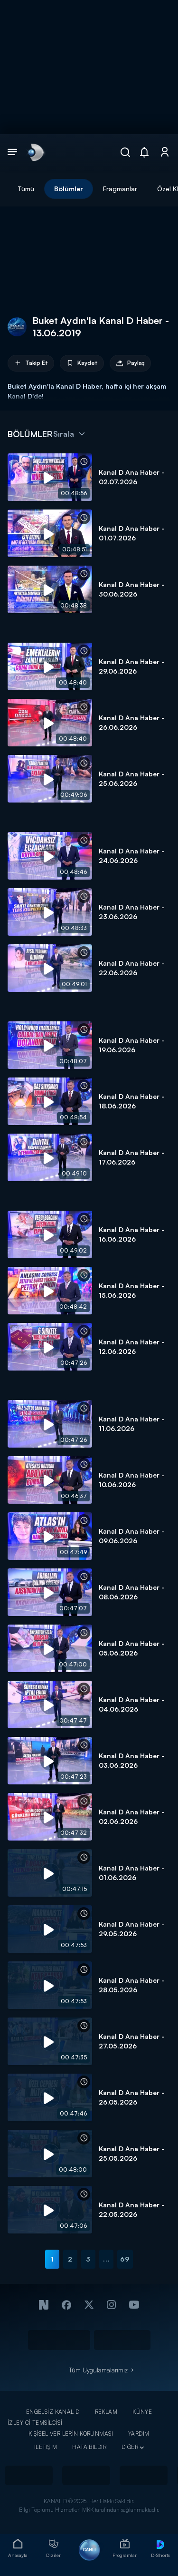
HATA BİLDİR (89, 2446)
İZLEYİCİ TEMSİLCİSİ (35, 2422)
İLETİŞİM (45, 2446)
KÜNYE (142, 2411)
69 (125, 2259)
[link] (35, 152)
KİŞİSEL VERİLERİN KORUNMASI (70, 2433)
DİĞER (130, 2446)
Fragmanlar (120, 189)
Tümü (26, 189)
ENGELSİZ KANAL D (53, 2411)
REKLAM (106, 2411)
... (106, 2259)
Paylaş (130, 363)
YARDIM (139, 2433)
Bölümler (68, 189)
